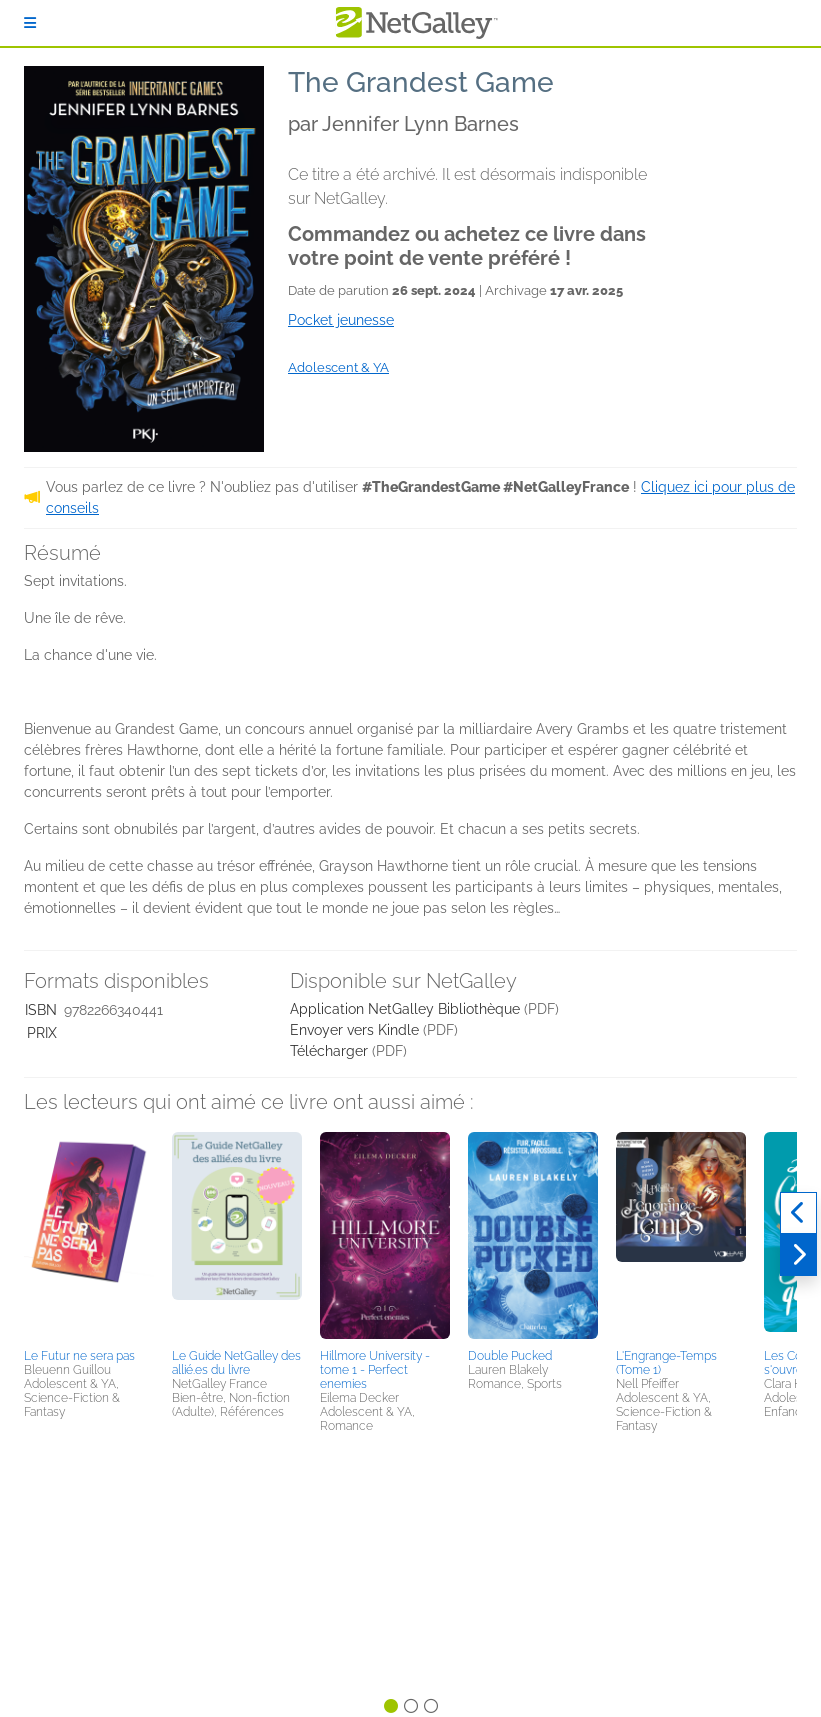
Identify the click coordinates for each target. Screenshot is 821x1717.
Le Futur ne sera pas (79, 1356)
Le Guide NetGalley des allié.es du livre (236, 1363)
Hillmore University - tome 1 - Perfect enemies (375, 1370)
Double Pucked (510, 1356)
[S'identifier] (30, 23)
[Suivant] (798, 1255)
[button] (89, 1237)
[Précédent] (798, 1213)
